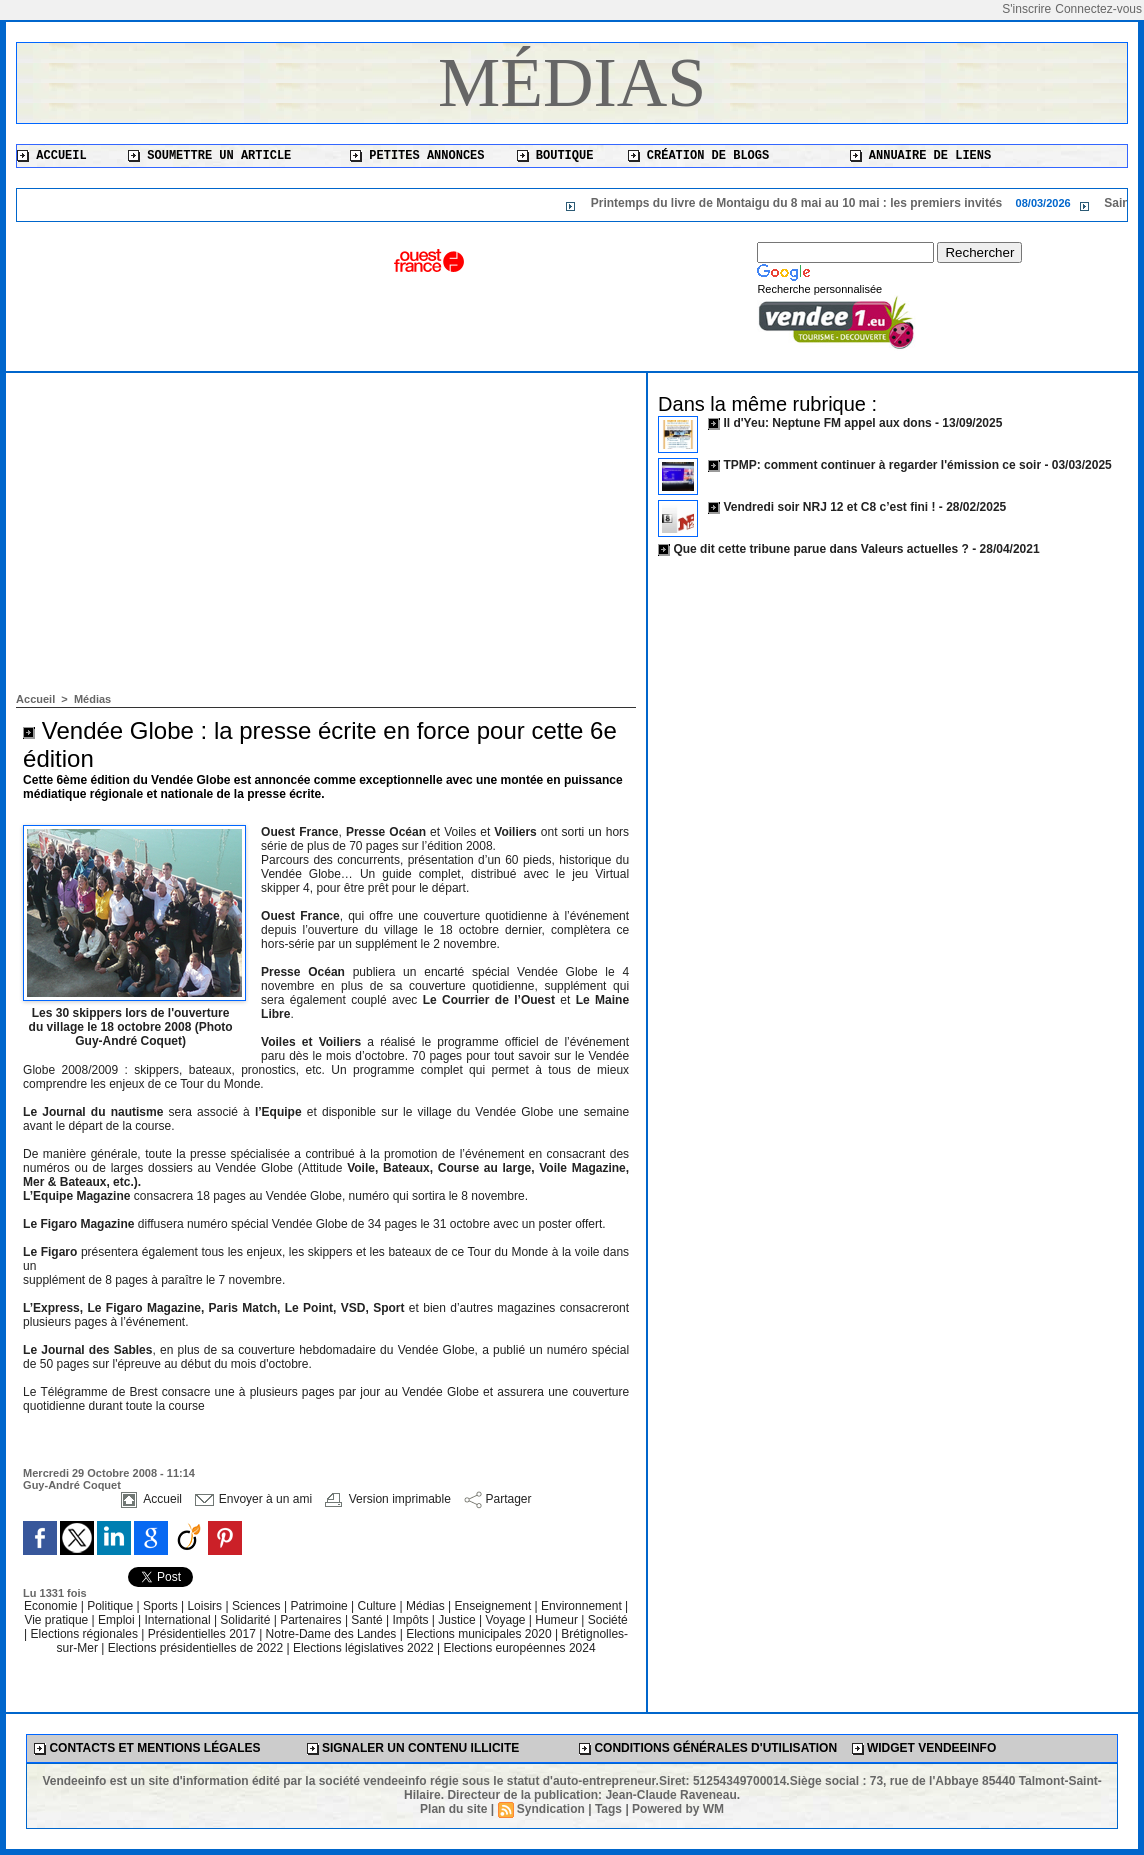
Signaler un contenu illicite (413, 1748)
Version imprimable (387, 1499)
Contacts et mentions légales (147, 1748)
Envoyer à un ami (253, 1499)
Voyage (505, 1620)
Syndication (551, 1809)
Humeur (558, 1620)
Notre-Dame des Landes (333, 1634)
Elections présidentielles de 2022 (195, 1648)
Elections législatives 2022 (363, 1648)
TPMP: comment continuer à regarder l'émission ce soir (882, 465)
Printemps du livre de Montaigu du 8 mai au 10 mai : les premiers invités (844, 203)
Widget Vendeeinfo (924, 1748)
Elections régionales (86, 1634)
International (179, 1620)
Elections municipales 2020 (478, 1634)
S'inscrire (1026, 9)
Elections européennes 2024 (519, 1648)
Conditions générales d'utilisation (708, 1748)
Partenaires (312, 1620)
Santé (368, 1620)
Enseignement (495, 1606)
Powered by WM (678, 1809)
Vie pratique (57, 1620)
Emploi (118, 1620)
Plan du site (453, 1809)
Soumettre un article (209, 156)
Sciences (258, 1606)
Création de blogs (699, 156)
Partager (497, 1499)
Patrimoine (320, 1606)
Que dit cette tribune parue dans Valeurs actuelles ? (820, 549)
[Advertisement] (326, 543)
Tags (608, 1809)
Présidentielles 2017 (203, 1634)
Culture (379, 1606)
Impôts (410, 1620)
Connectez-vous (1098, 9)
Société (608, 1620)
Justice (458, 1620)
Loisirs (206, 1606)
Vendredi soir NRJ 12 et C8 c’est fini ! (829, 507)
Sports (162, 1606)
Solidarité (246, 1620)
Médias (572, 82)
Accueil (52, 156)
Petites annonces (417, 156)
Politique (111, 1606)
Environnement (581, 1606)
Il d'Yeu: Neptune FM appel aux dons (827, 423)
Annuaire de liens (921, 156)
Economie (52, 1606)
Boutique (555, 156)
